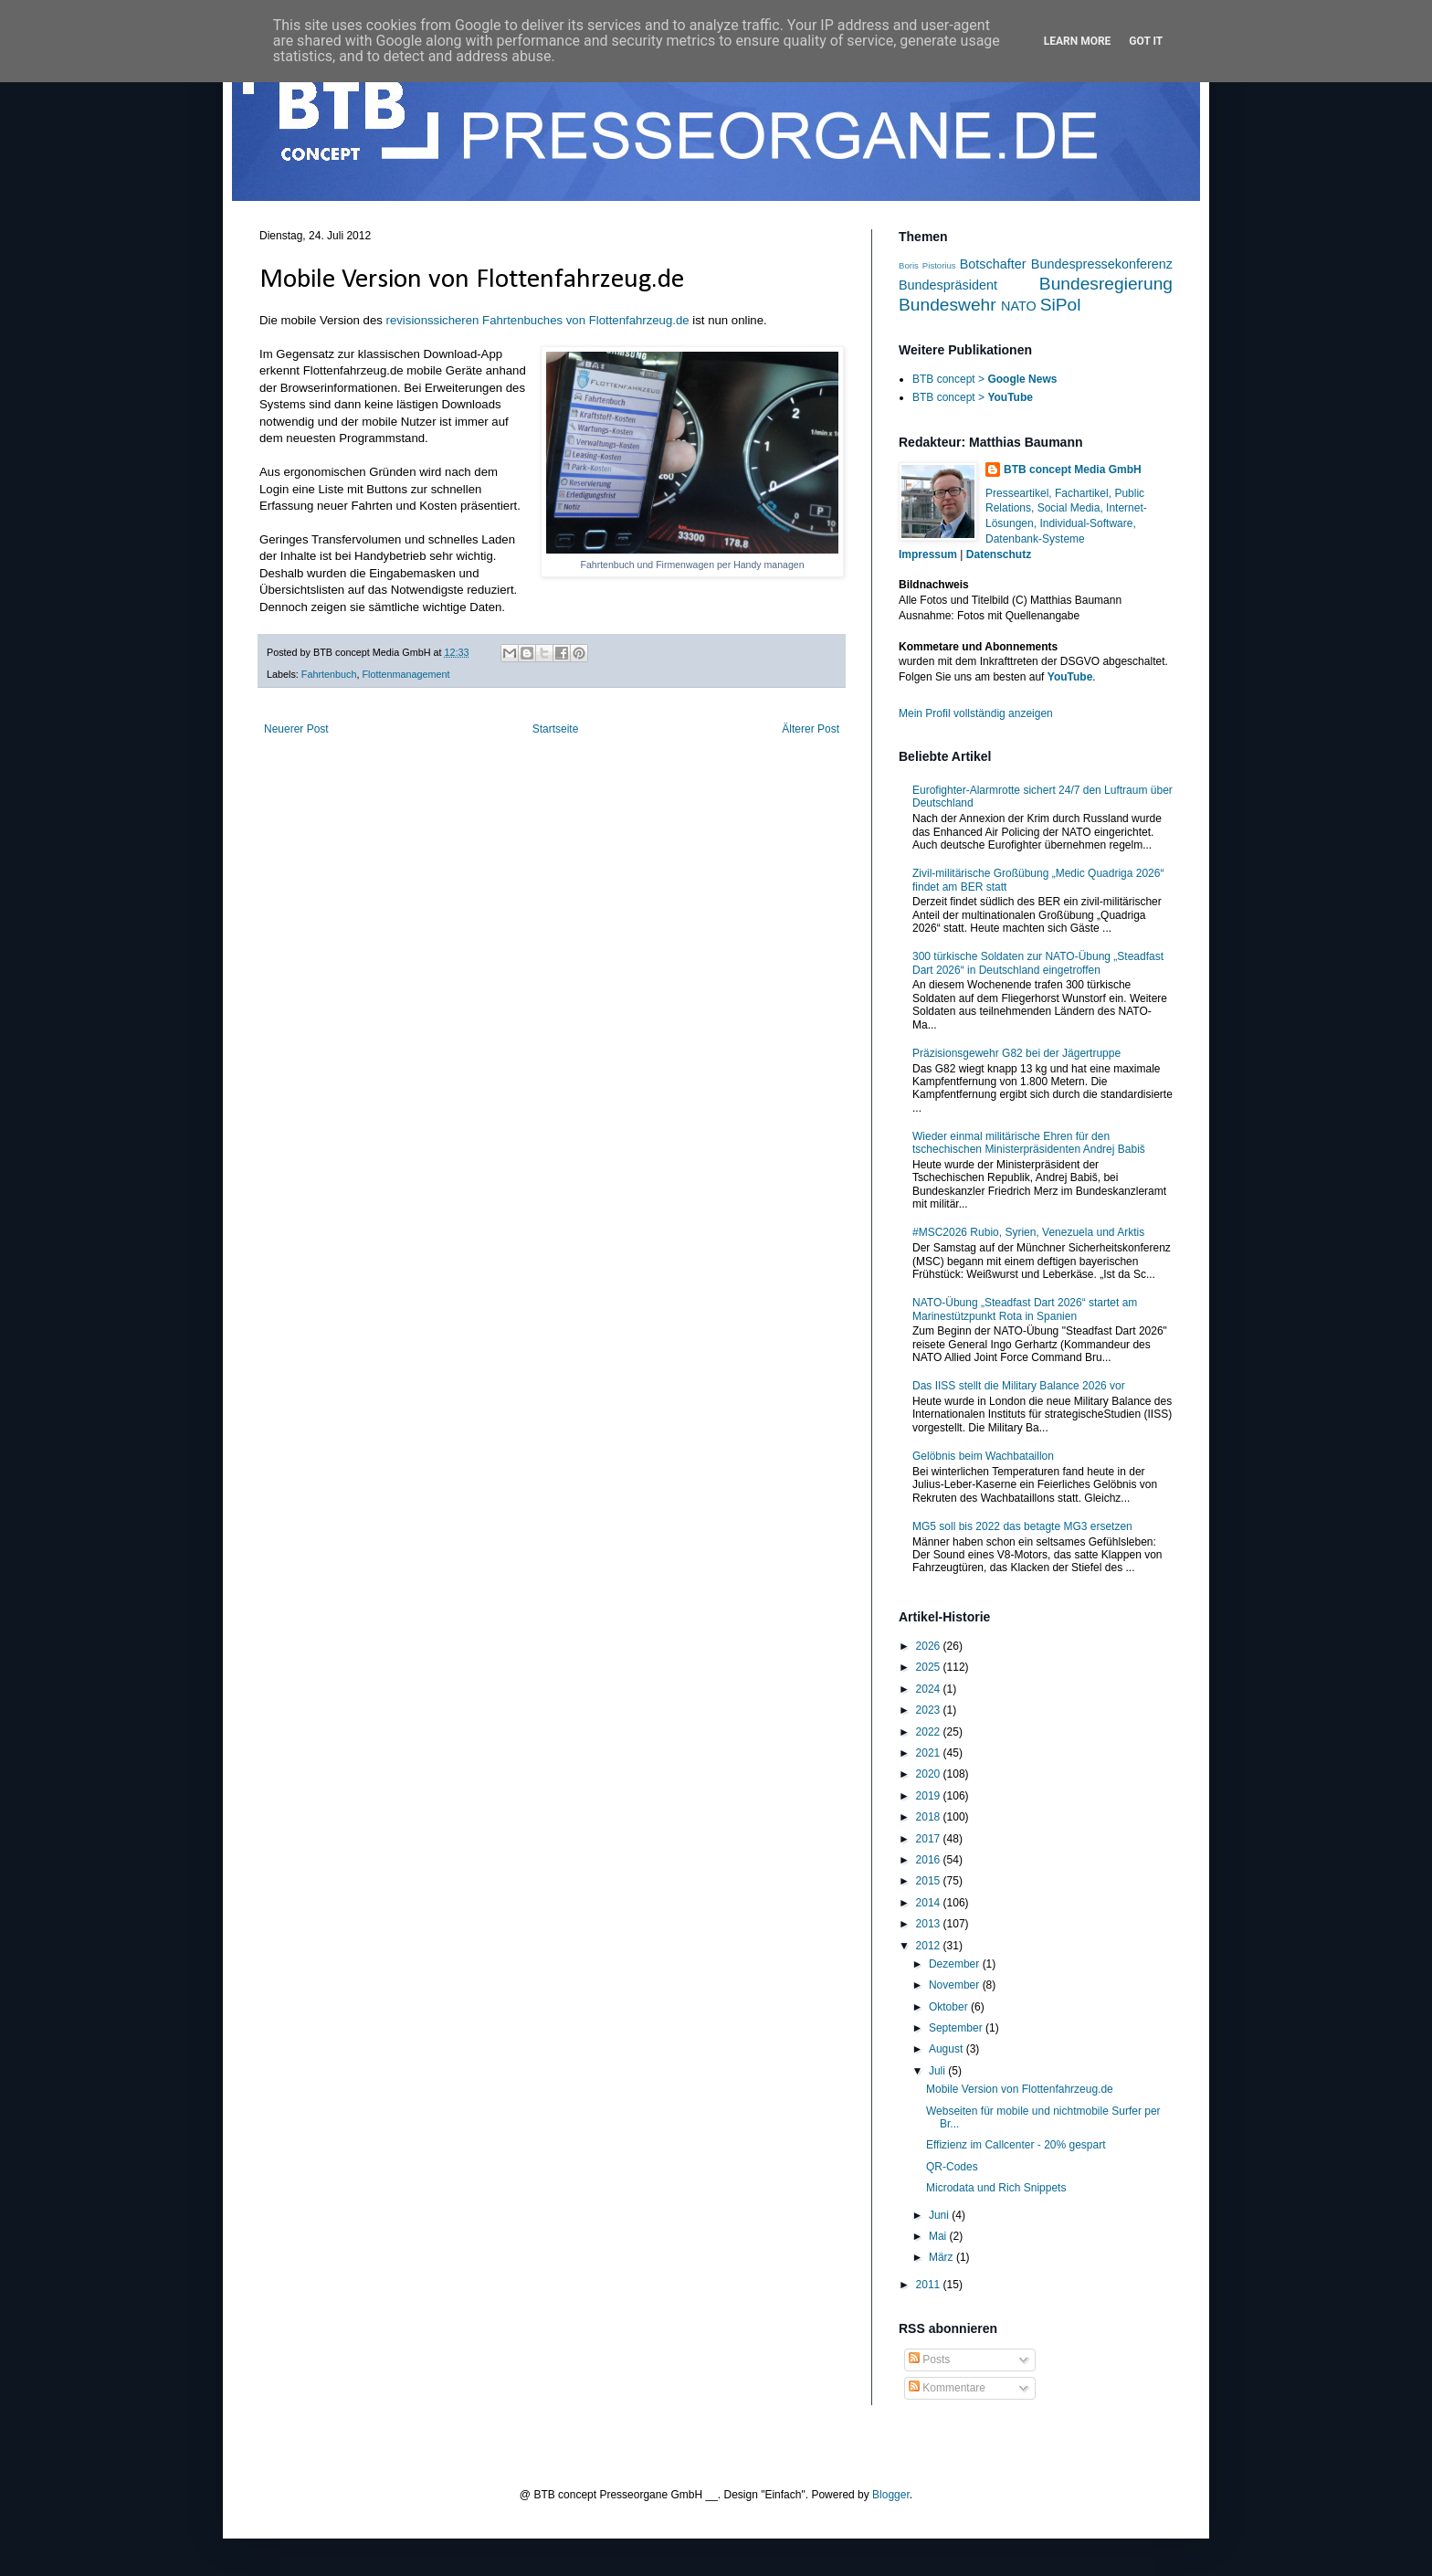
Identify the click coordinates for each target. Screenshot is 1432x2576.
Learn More (1077, 41)
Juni (940, 2215)
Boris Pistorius (927, 265)
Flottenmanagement (405, 674)
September (957, 2028)
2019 (929, 1795)
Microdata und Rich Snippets (996, 2187)
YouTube (1070, 676)
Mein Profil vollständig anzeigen (976, 713)
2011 (929, 2284)
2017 (929, 1838)
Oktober (950, 2007)
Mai (939, 2236)
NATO (1019, 306)
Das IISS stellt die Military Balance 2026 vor (1018, 1385)
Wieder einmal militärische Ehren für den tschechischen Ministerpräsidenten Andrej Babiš (1028, 1143)
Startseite (555, 729)
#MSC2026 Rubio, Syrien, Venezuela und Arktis (1028, 1232)
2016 (929, 1859)
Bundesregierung (1106, 283)
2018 (929, 1817)
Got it (1146, 41)
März (942, 2257)
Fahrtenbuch (329, 674)
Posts (929, 2359)
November (956, 1985)
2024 (929, 1689)
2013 (929, 1923)
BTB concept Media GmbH (1073, 469)
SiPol (1060, 304)
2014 (929, 1902)
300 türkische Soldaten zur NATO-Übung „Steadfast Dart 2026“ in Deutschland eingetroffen (1038, 963)
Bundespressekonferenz (1102, 264)
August (947, 2049)
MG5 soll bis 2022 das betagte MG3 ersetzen (1022, 1526)
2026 (929, 1646)
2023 (929, 1710)
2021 (929, 1753)
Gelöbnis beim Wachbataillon (983, 1456)
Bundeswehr (947, 304)
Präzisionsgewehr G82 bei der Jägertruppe (1016, 1053)
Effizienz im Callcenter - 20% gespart (1016, 2144)
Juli (938, 2070)
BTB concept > (984, 379)
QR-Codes (952, 2166)
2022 (929, 1732)
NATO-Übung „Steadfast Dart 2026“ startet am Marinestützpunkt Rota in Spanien (1024, 1309)
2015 (929, 1880)
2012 (929, 1945)
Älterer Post (810, 729)
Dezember (956, 1964)
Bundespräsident (948, 285)
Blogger (891, 2494)
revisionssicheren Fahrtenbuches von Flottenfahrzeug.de (538, 320)
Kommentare (947, 2387)
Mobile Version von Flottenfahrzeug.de (1019, 2089)
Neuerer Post (296, 729)
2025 (929, 1667)
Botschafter (993, 264)
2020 (929, 1774)
